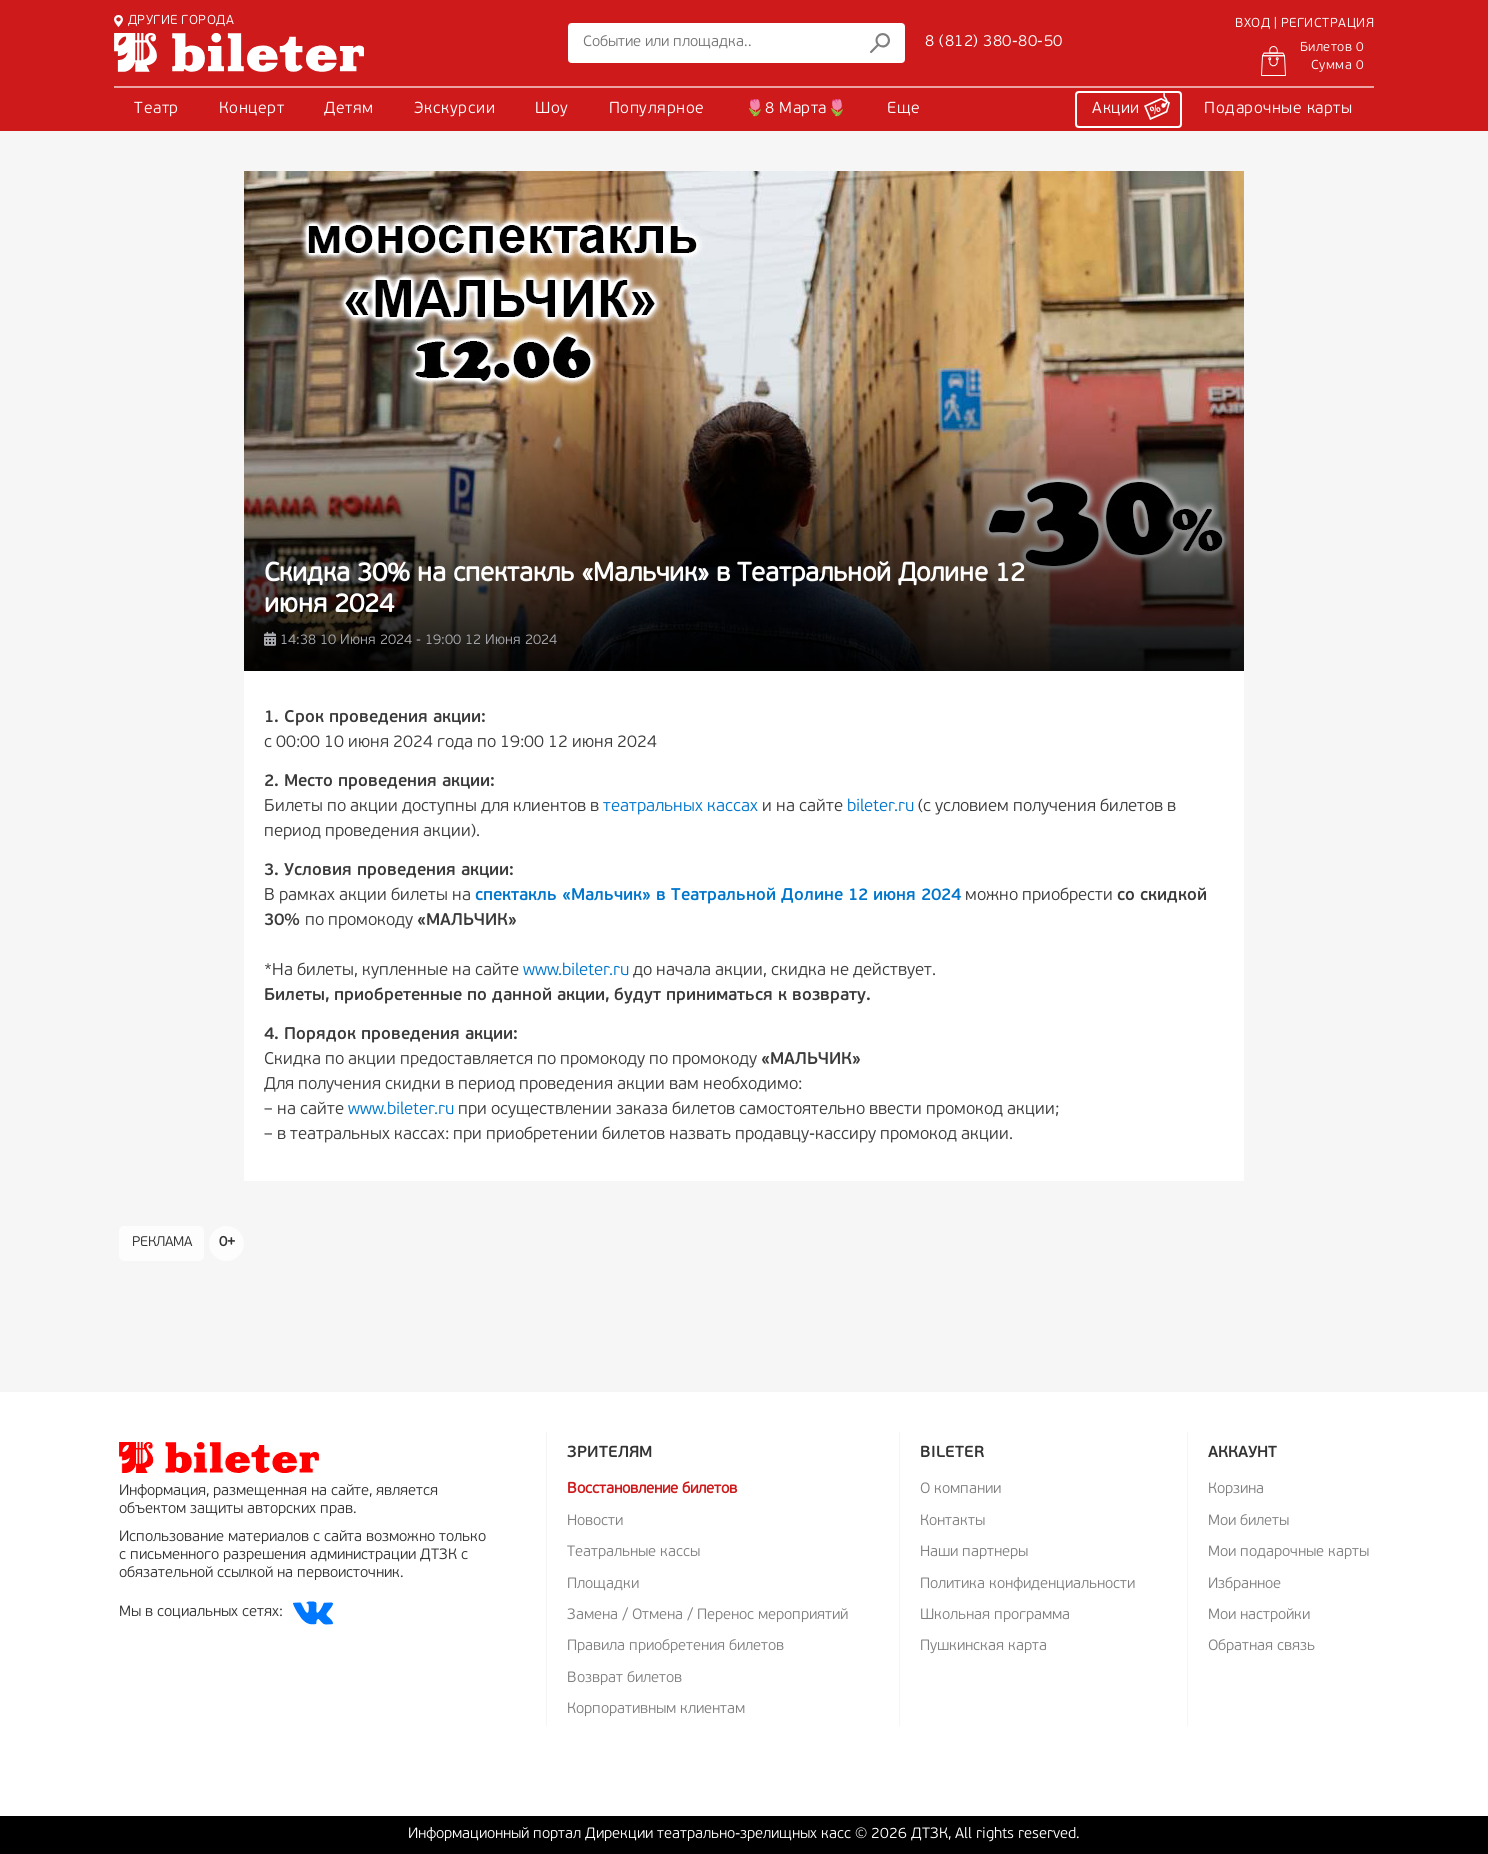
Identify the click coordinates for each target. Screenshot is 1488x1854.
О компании (960, 1489)
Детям (349, 109)
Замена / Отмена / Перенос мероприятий (707, 1615)
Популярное (657, 109)
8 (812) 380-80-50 (994, 42)
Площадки (603, 1584)
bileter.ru (880, 806)
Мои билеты (1248, 1521)
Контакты (952, 1521)
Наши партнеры (974, 1552)
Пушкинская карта (983, 1646)
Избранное (1244, 1584)
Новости (595, 1521)
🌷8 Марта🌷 (796, 109)
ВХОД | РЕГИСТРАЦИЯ (1304, 23)
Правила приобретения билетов (675, 1646)
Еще (904, 109)
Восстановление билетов (652, 1489)
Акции (1131, 106)
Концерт (252, 109)
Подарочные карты (1278, 109)
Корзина (1236, 1489)
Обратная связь (1261, 1646)
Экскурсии (455, 109)
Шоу (552, 109)
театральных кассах (680, 806)
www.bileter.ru (576, 970)
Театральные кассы (633, 1552)
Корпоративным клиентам (656, 1709)
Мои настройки (1259, 1615)
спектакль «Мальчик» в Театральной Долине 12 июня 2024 (718, 895)
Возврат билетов (624, 1678)
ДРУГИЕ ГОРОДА (174, 20)
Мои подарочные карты (1288, 1552)
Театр (156, 109)
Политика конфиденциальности (1027, 1584)
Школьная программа (995, 1615)
